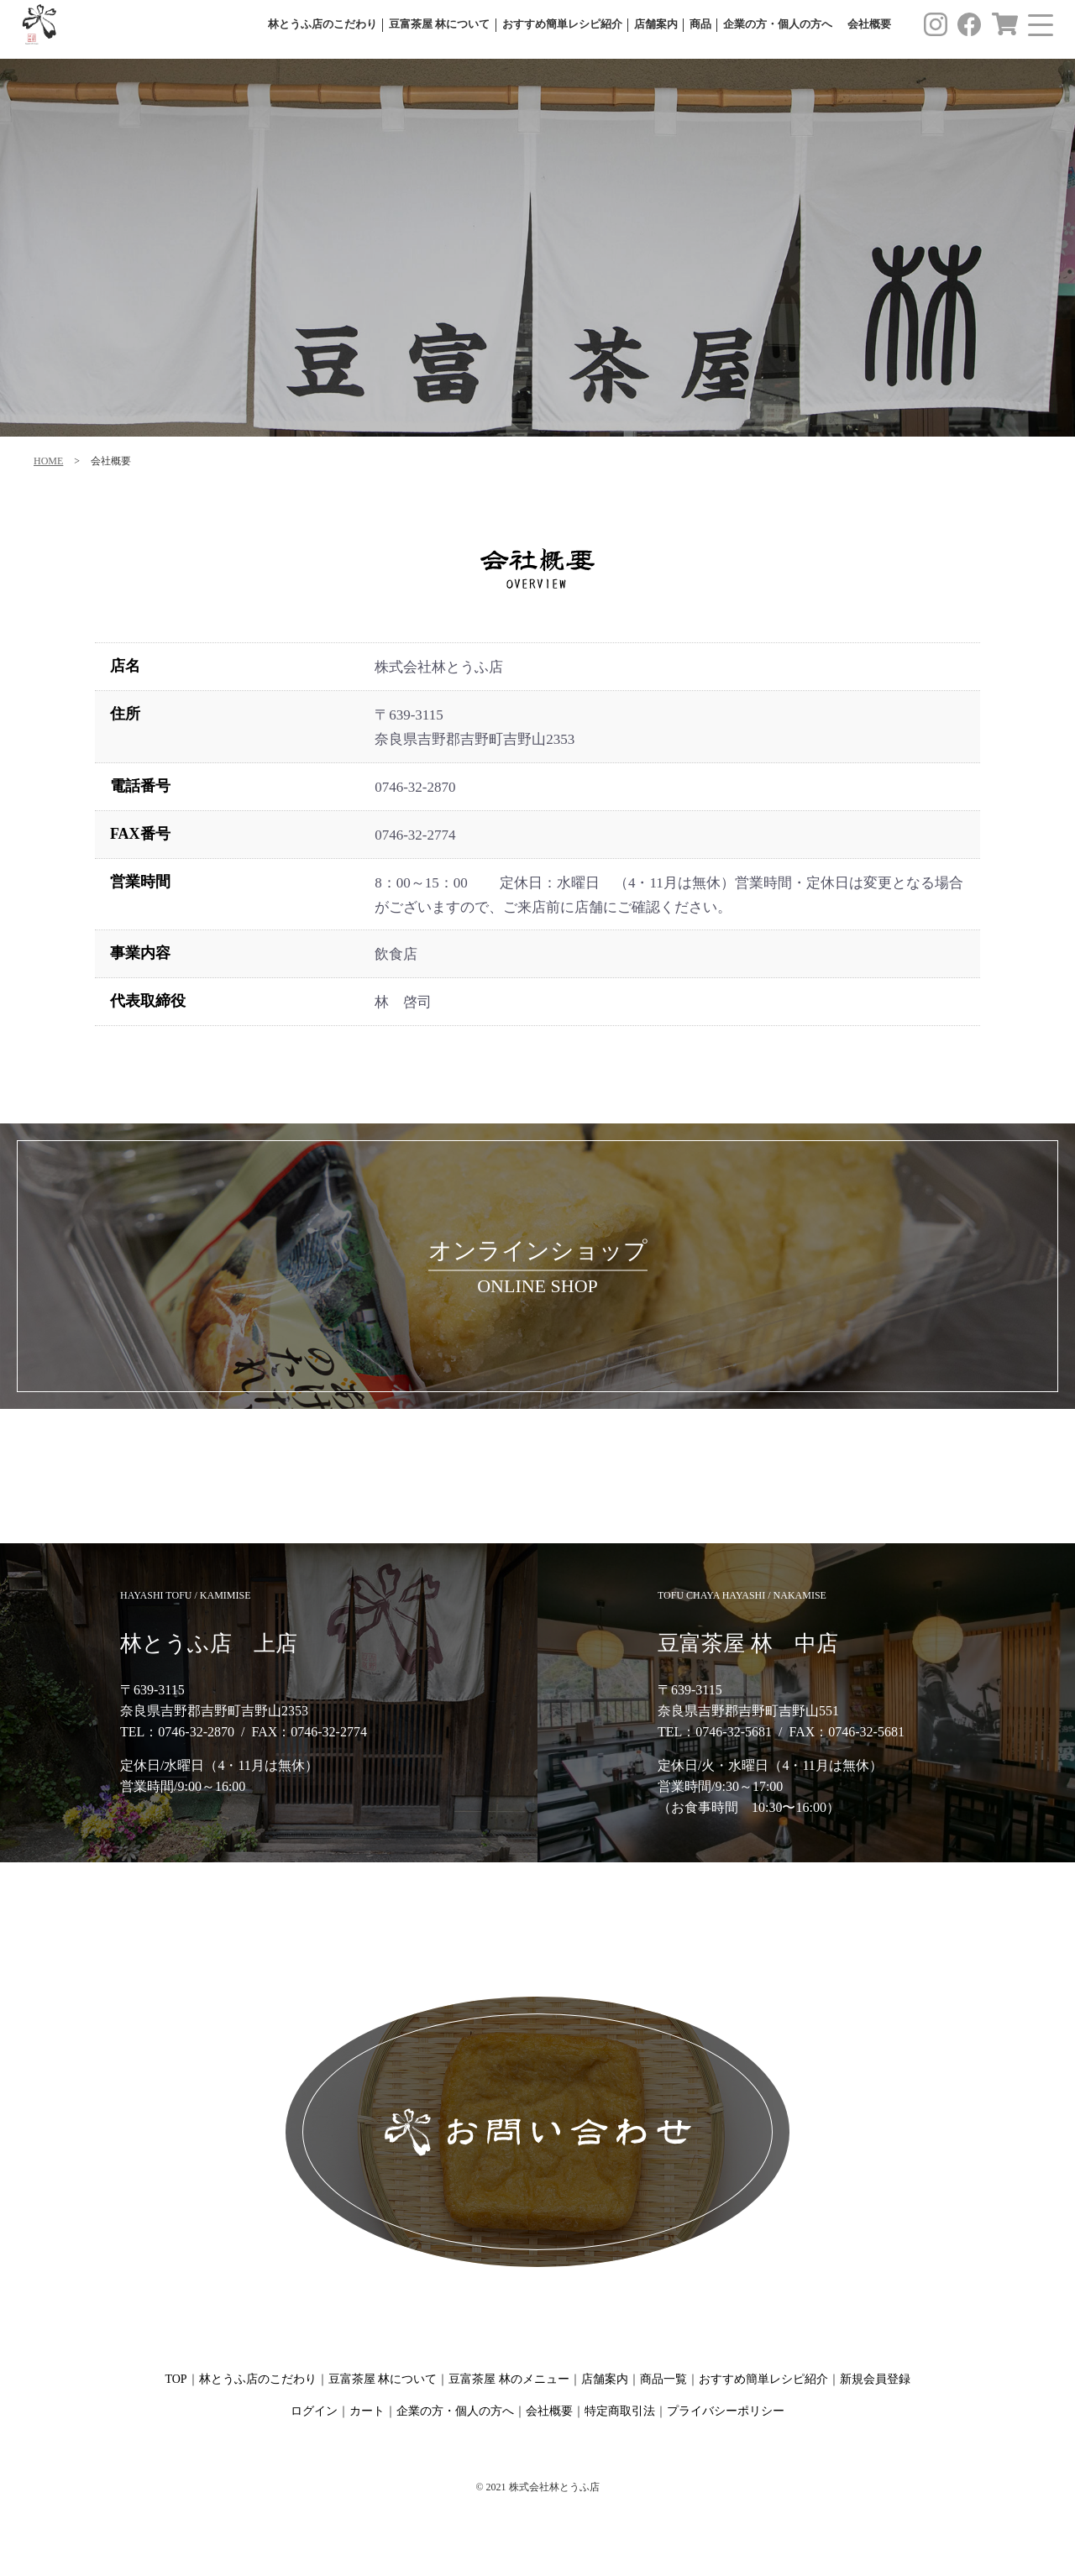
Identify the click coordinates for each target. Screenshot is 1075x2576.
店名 (125, 665)
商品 (700, 24)
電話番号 (140, 786)
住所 (125, 713)
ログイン (314, 2411)
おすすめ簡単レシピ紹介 (562, 24)
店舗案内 (656, 24)
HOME (48, 461)
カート (367, 2411)
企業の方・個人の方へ (777, 24)
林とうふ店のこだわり (322, 24)
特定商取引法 (620, 2411)
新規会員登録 (875, 2379)
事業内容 (140, 953)
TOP (175, 2379)
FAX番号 (140, 833)
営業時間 (140, 881)
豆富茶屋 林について (439, 24)
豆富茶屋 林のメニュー (508, 2379)
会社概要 (869, 24)
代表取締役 (148, 1000)
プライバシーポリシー (725, 2411)
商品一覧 (663, 2379)
